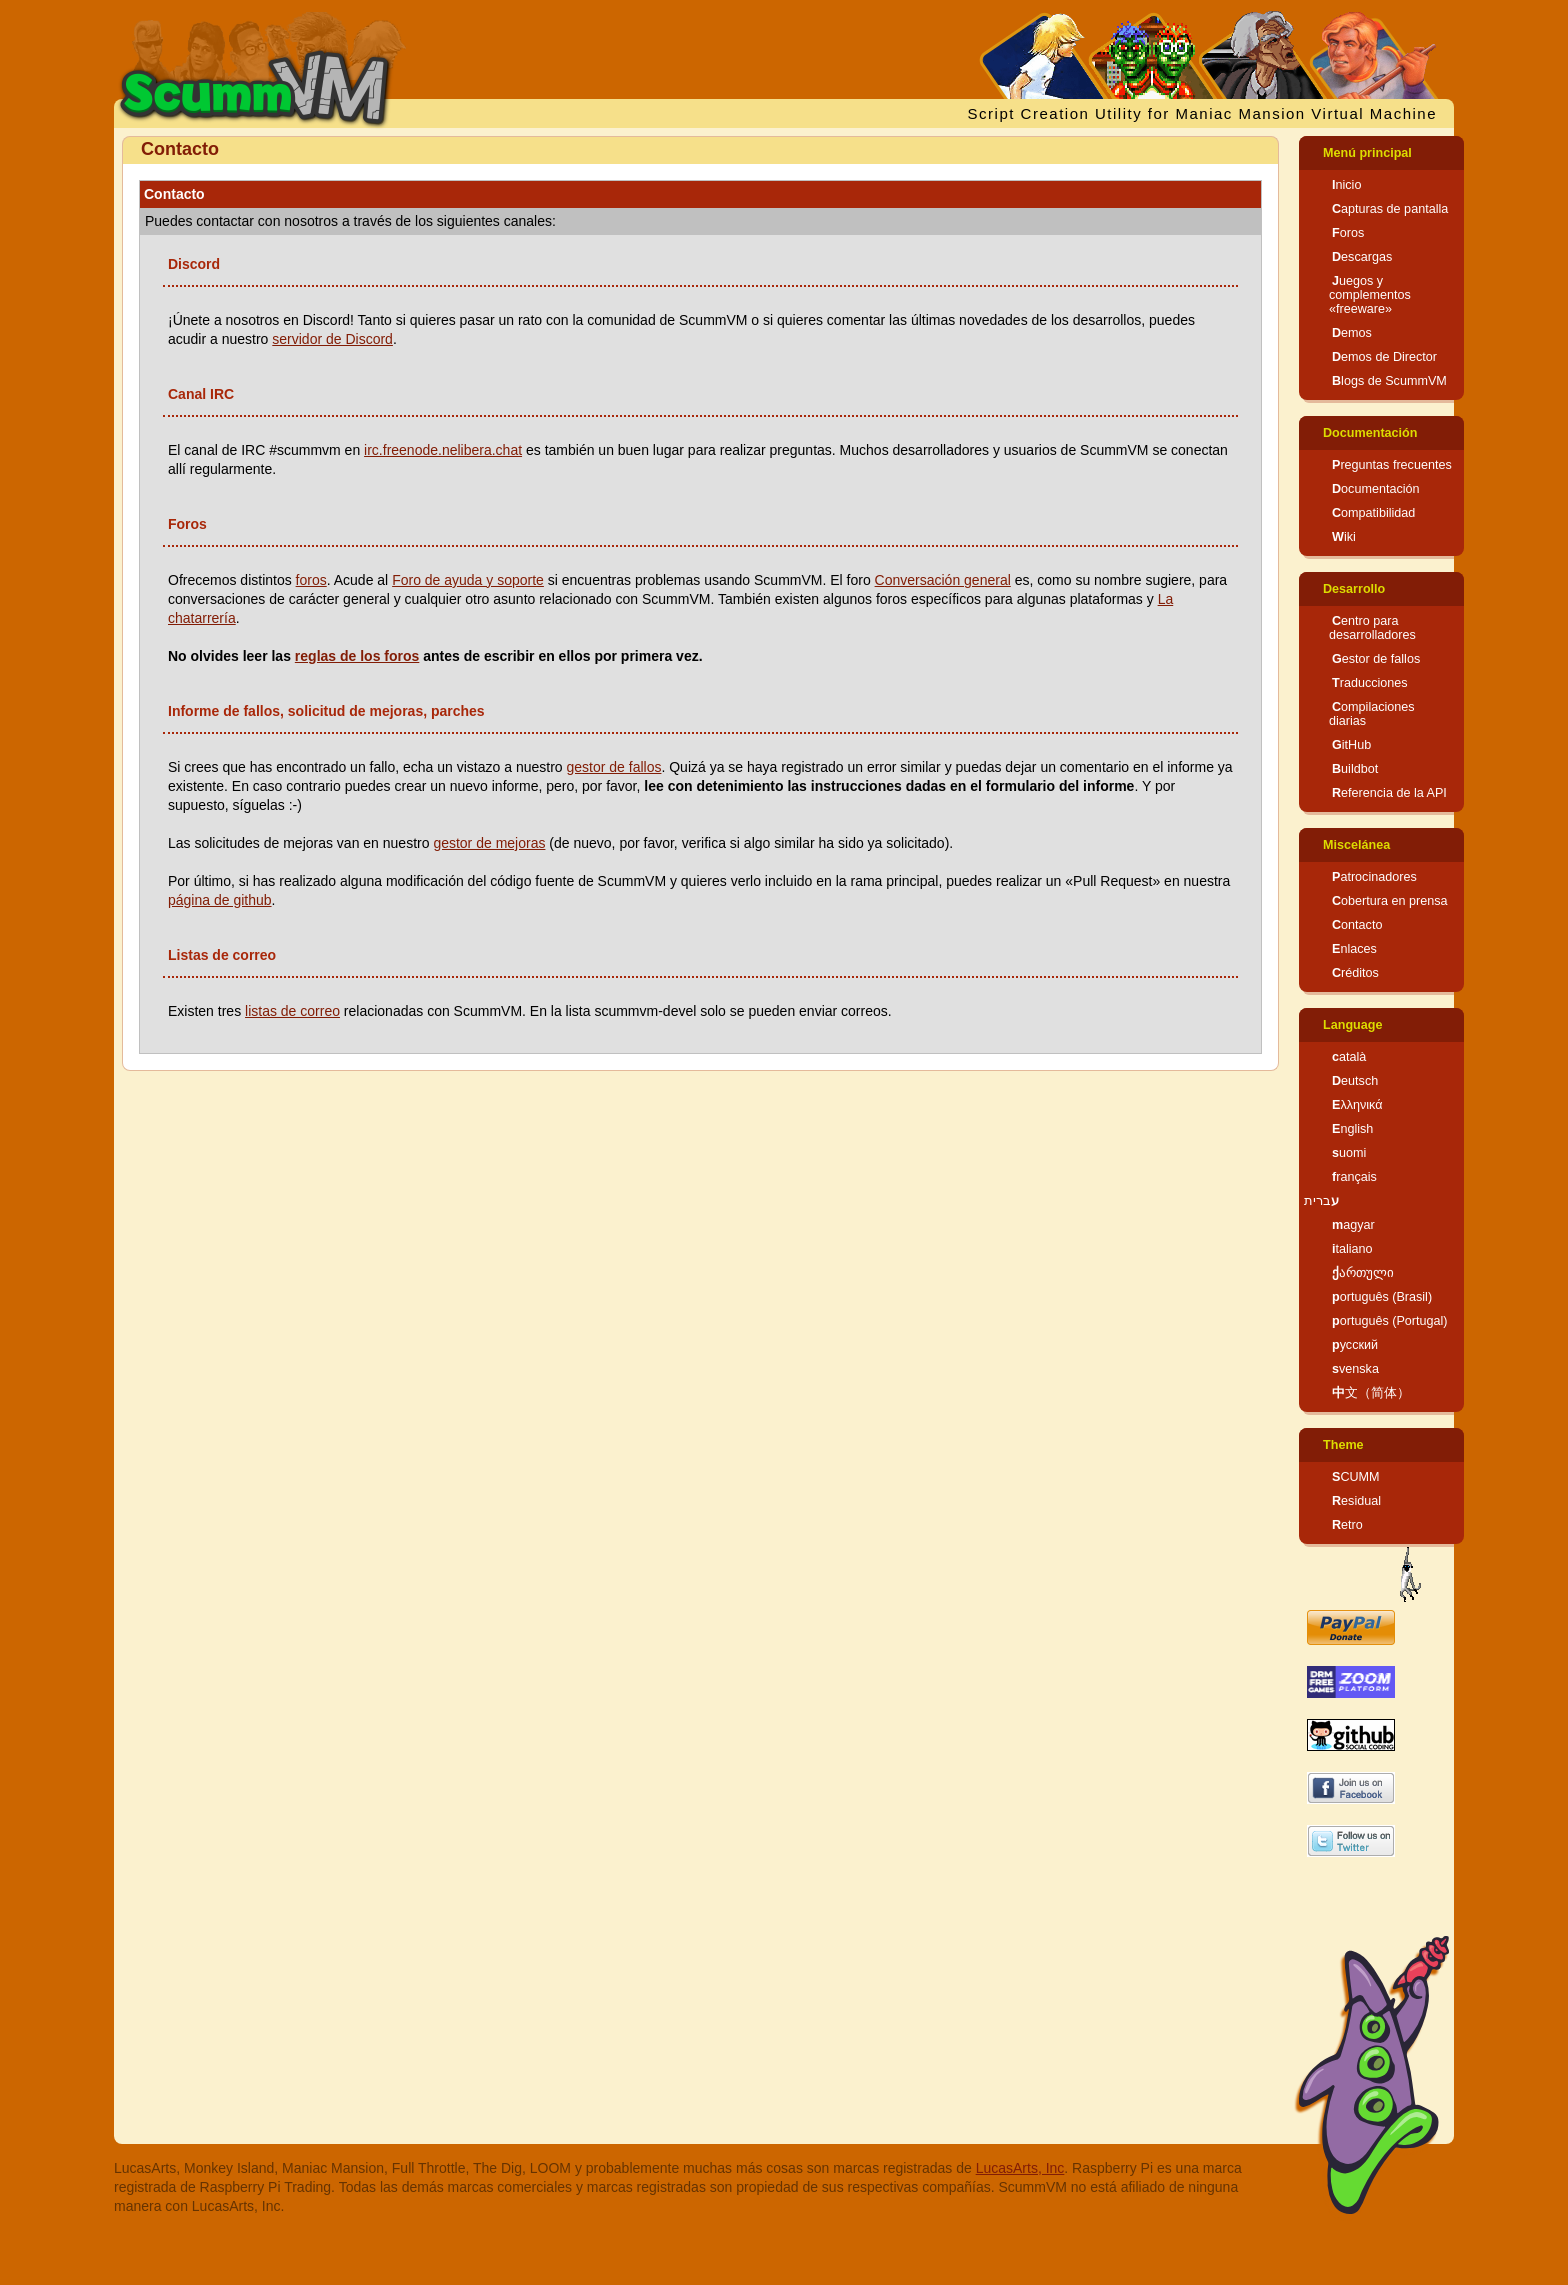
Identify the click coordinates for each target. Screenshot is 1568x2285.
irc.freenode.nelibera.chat (443, 450)
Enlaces (1354, 949)
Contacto (1357, 925)
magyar (1353, 1225)
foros (311, 580)
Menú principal (1367, 153)
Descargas (1362, 257)
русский (1355, 1345)
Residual (1356, 1501)
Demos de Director (1384, 357)
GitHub (1351, 745)
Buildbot (1355, 769)
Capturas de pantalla (1390, 209)
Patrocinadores (1374, 877)
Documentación (1370, 433)
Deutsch (1355, 1081)
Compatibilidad (1373, 513)
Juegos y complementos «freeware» (1370, 295)
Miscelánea (1356, 845)
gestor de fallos (613, 767)
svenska (1355, 1369)
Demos (1352, 333)
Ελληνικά (1357, 1105)
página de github (220, 900)
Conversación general (943, 580)
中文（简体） (1371, 1393)
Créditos (1355, 973)
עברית (1321, 1201)
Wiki (1344, 537)
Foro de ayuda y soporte (468, 580)
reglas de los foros (357, 656)
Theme (1343, 1445)
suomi (1349, 1153)
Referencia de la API (1389, 793)
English (1352, 1129)
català (1349, 1057)
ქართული (1363, 1273)
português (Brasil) (1382, 1297)
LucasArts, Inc (1020, 2168)
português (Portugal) (1390, 1321)
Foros (1348, 233)
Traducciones (1370, 683)
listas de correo (292, 1011)
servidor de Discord (332, 339)
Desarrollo (1354, 589)
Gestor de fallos (1376, 659)
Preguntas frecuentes (1392, 465)
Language (1352, 1025)
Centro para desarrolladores (1372, 628)
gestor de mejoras (489, 843)
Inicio (1346, 185)
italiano (1352, 1249)
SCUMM (1356, 1477)
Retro (1347, 1525)
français (1354, 1177)
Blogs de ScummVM (1389, 381)
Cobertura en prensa (1390, 901)
